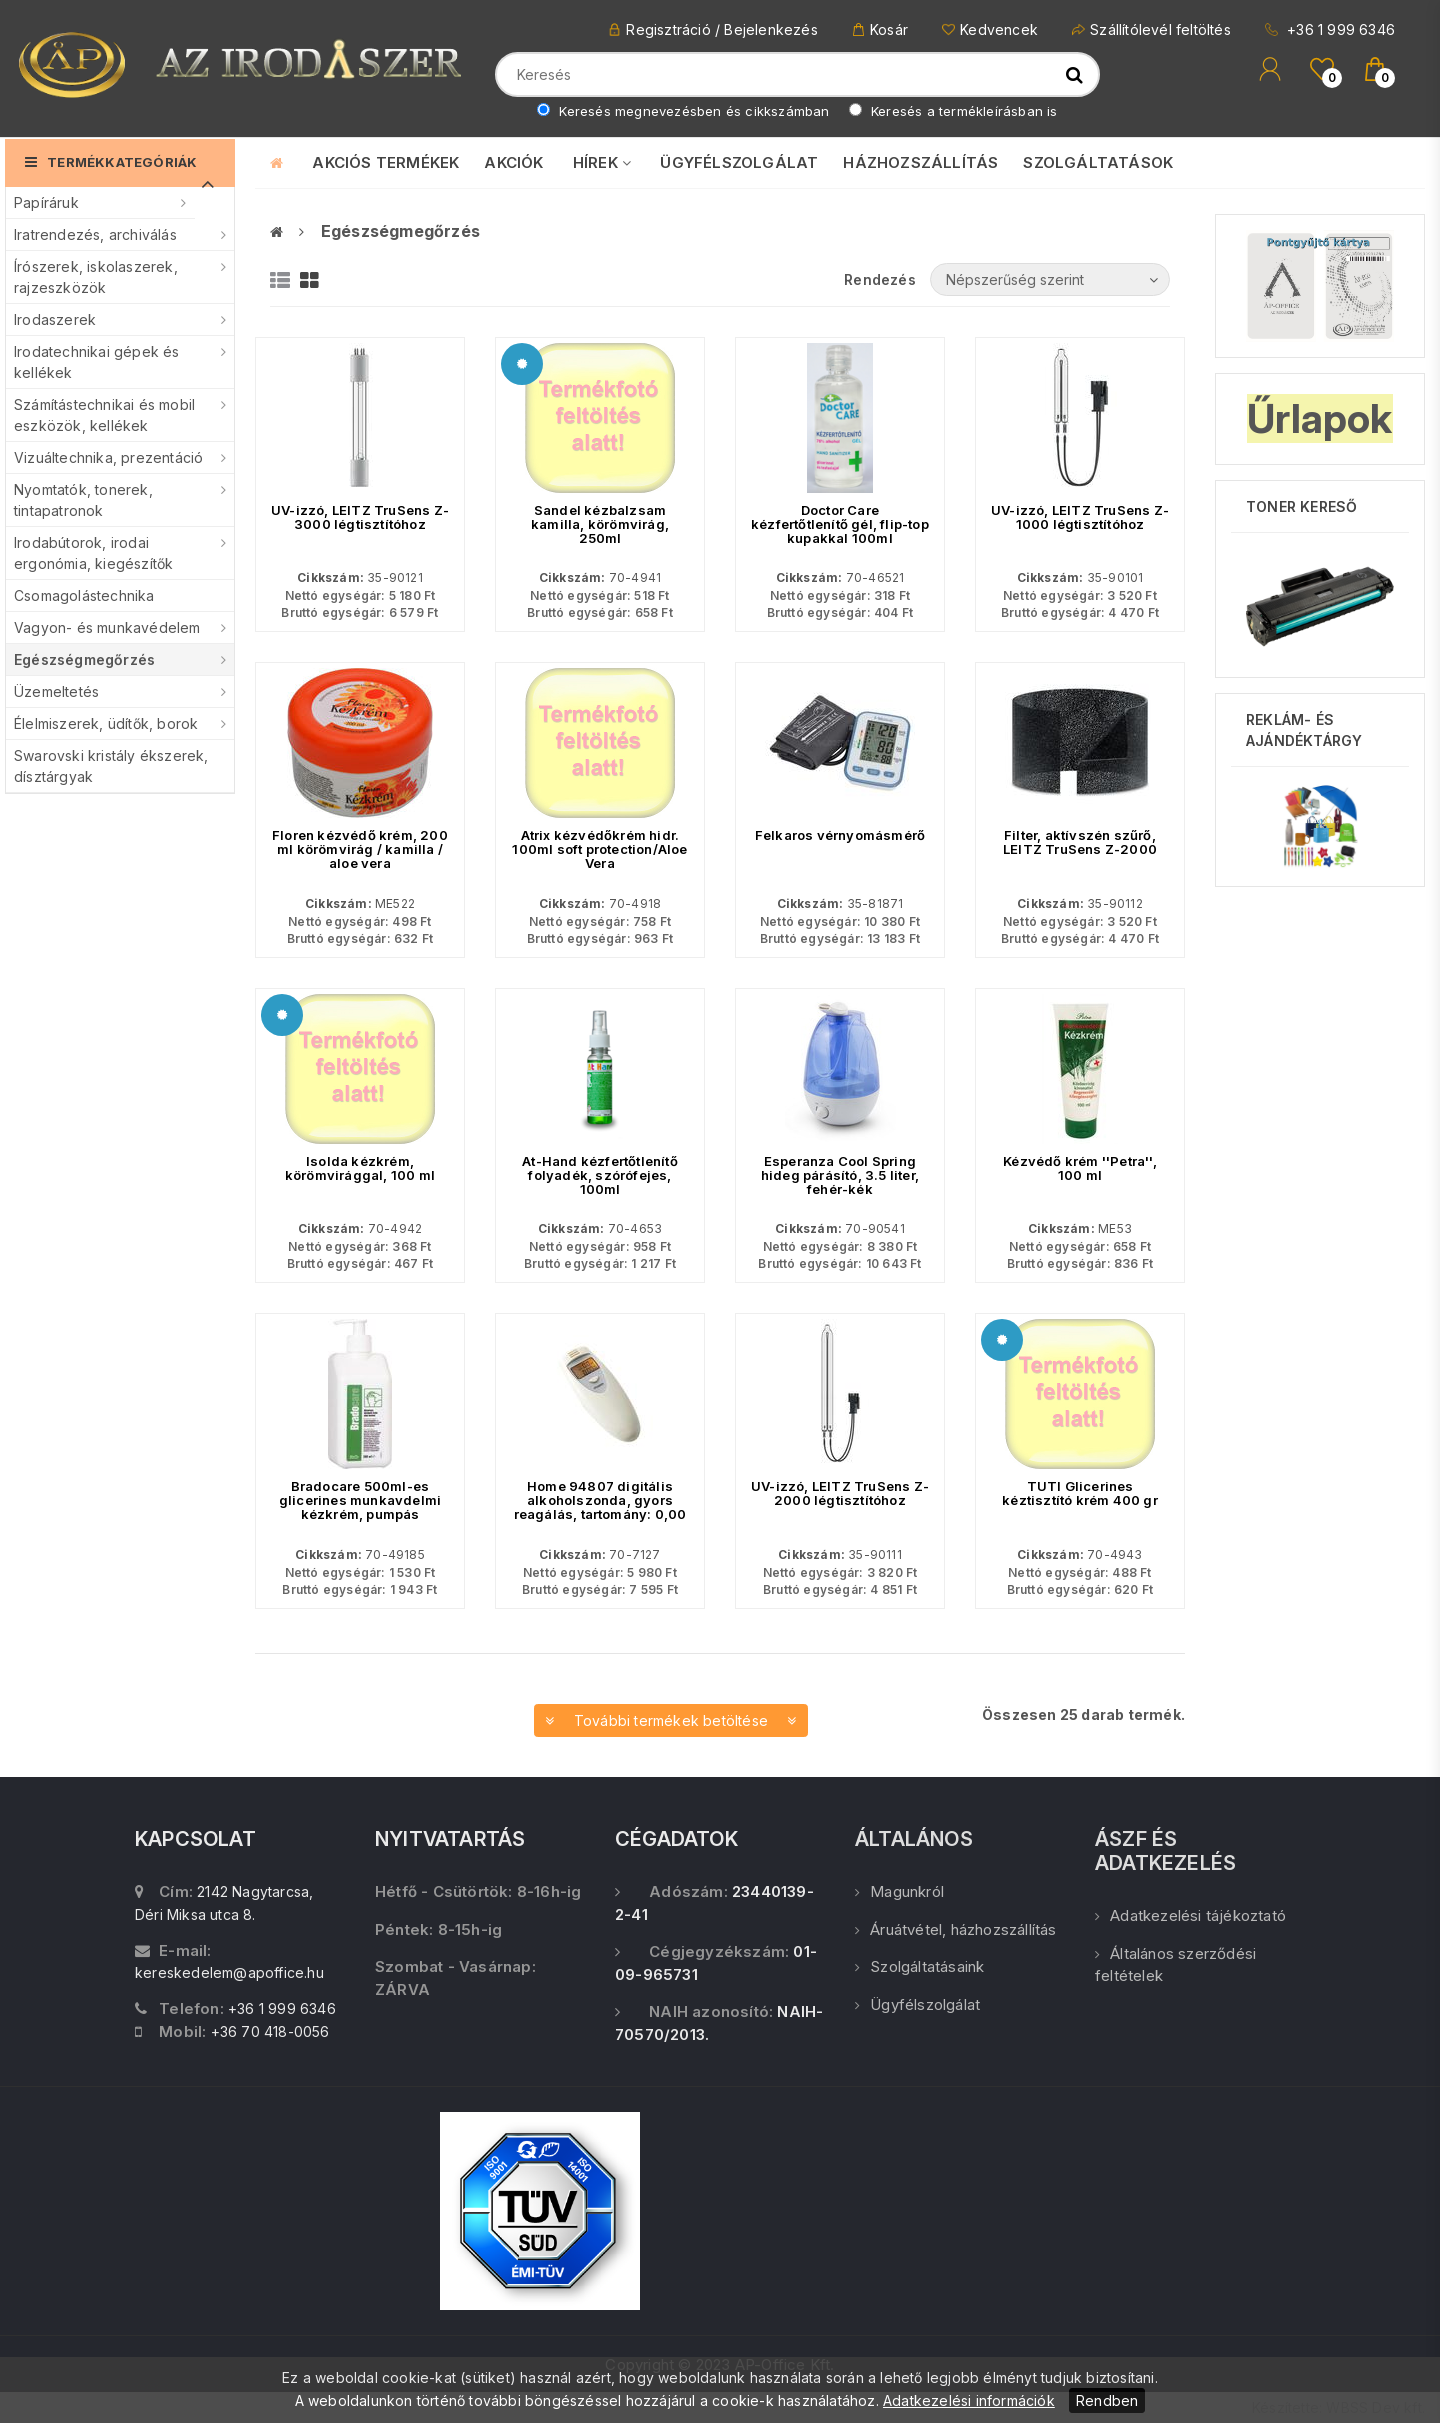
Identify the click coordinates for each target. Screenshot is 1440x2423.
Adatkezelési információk (969, 2400)
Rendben (1107, 2400)
